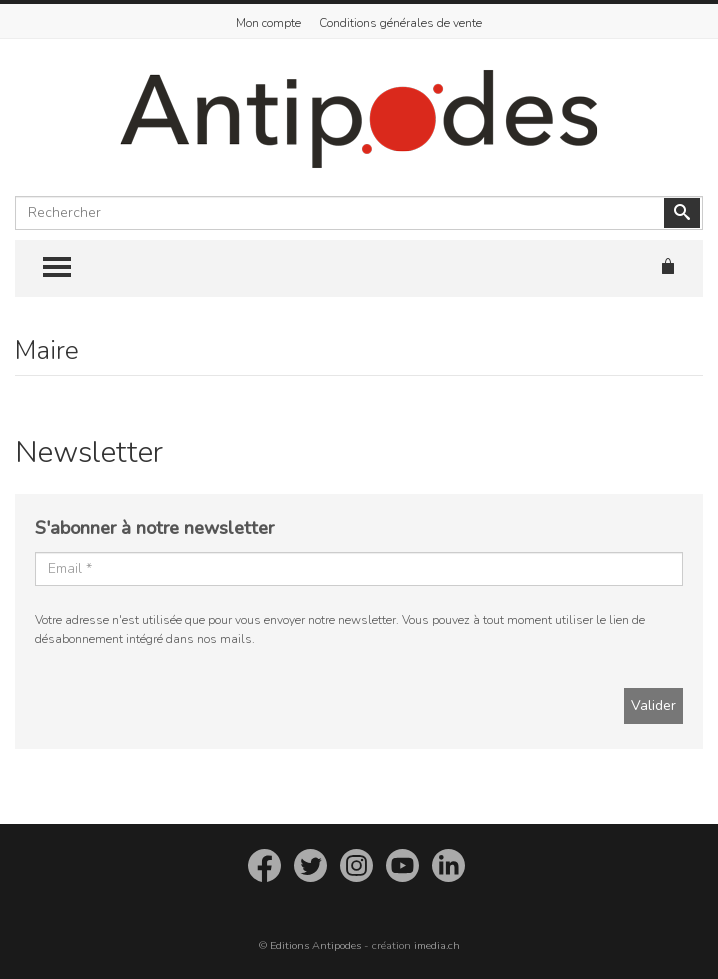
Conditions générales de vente (400, 23)
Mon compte (268, 23)
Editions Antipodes (315, 945)
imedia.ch (437, 945)
